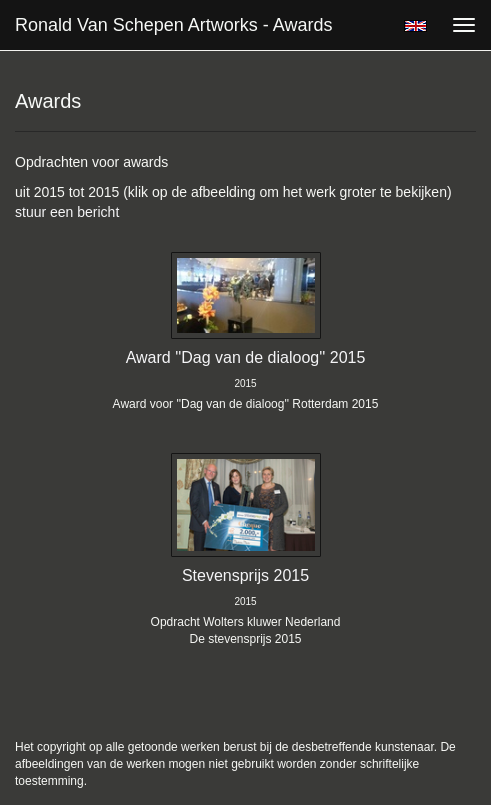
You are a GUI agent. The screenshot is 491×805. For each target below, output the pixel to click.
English (415, 26)
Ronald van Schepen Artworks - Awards (174, 25)
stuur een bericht (67, 212)
